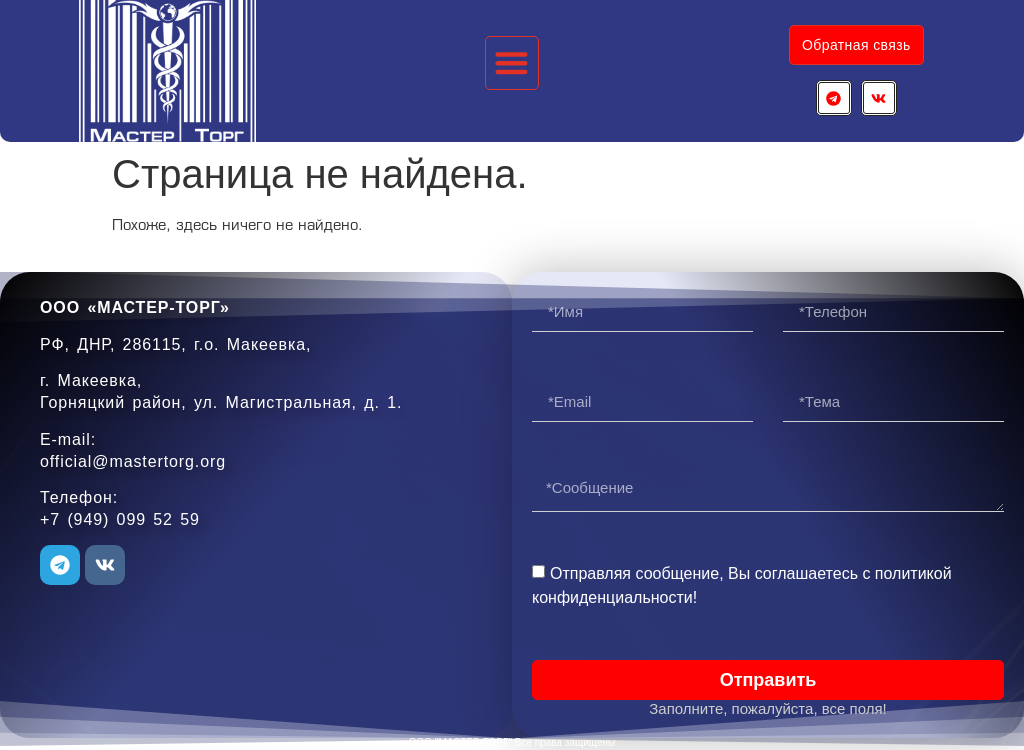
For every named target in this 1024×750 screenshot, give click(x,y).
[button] (512, 63)
